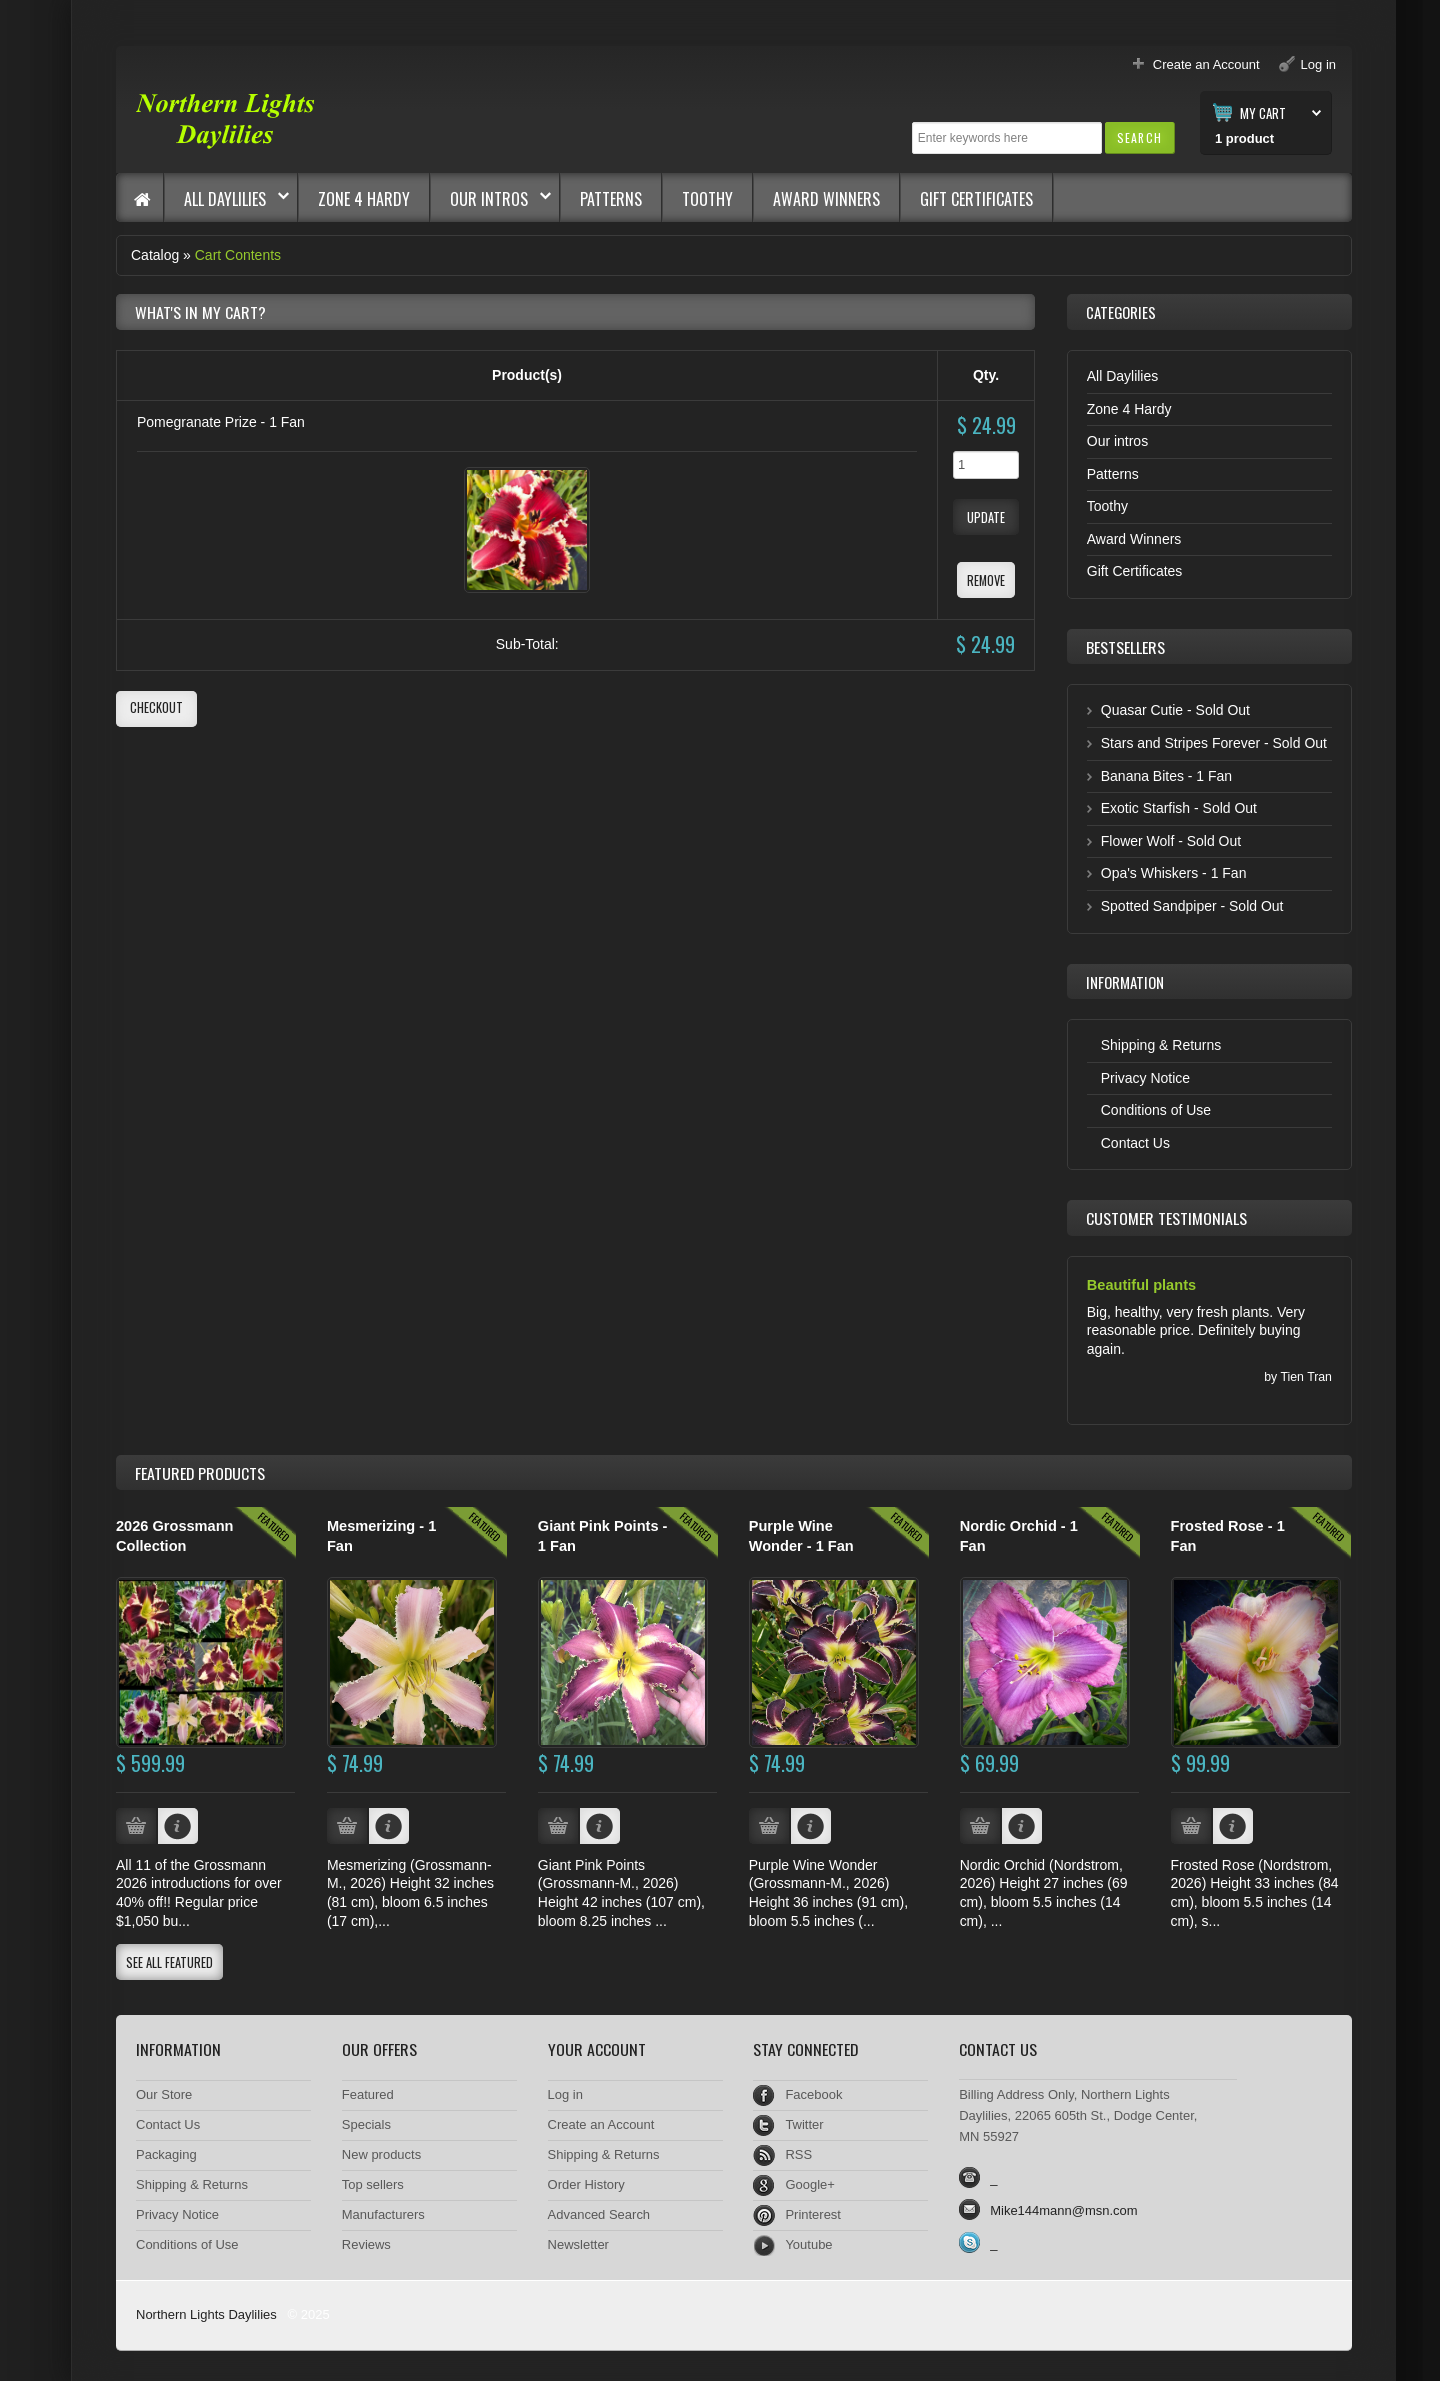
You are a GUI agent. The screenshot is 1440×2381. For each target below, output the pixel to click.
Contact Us (1135, 1143)
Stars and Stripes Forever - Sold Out (1214, 743)
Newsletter (578, 2244)
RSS (798, 2154)
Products (200, 1473)
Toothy (707, 199)
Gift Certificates (976, 199)
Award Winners (826, 199)
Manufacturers (383, 2214)
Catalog (155, 255)
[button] (1139, 137)
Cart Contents (238, 255)
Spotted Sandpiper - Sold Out (1192, 906)
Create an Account (601, 2124)
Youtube (808, 2244)
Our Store (164, 2094)
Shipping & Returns (1161, 1045)
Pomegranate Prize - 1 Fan (221, 422)
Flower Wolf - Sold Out (1171, 841)
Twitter (804, 2124)
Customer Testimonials (1166, 1218)
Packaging (166, 2154)
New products (381, 2154)
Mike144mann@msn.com (1063, 2210)
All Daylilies (227, 199)
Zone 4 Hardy (364, 199)
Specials (366, 2124)
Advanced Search (599, 2214)
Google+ (809, 2184)
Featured (368, 2094)
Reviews (366, 2244)
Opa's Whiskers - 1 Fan (1174, 873)
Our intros (491, 199)
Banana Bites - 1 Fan (1166, 776)
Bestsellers (1125, 647)
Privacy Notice (1145, 1078)
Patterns (611, 199)
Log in (565, 2094)
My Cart (1263, 112)
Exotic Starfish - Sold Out (1179, 808)
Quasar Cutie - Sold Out (1175, 710)
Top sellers (373, 2184)
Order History (586, 2184)
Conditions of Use (1156, 1110)
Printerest (813, 2214)
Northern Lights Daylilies (206, 2314)
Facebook (813, 2094)
